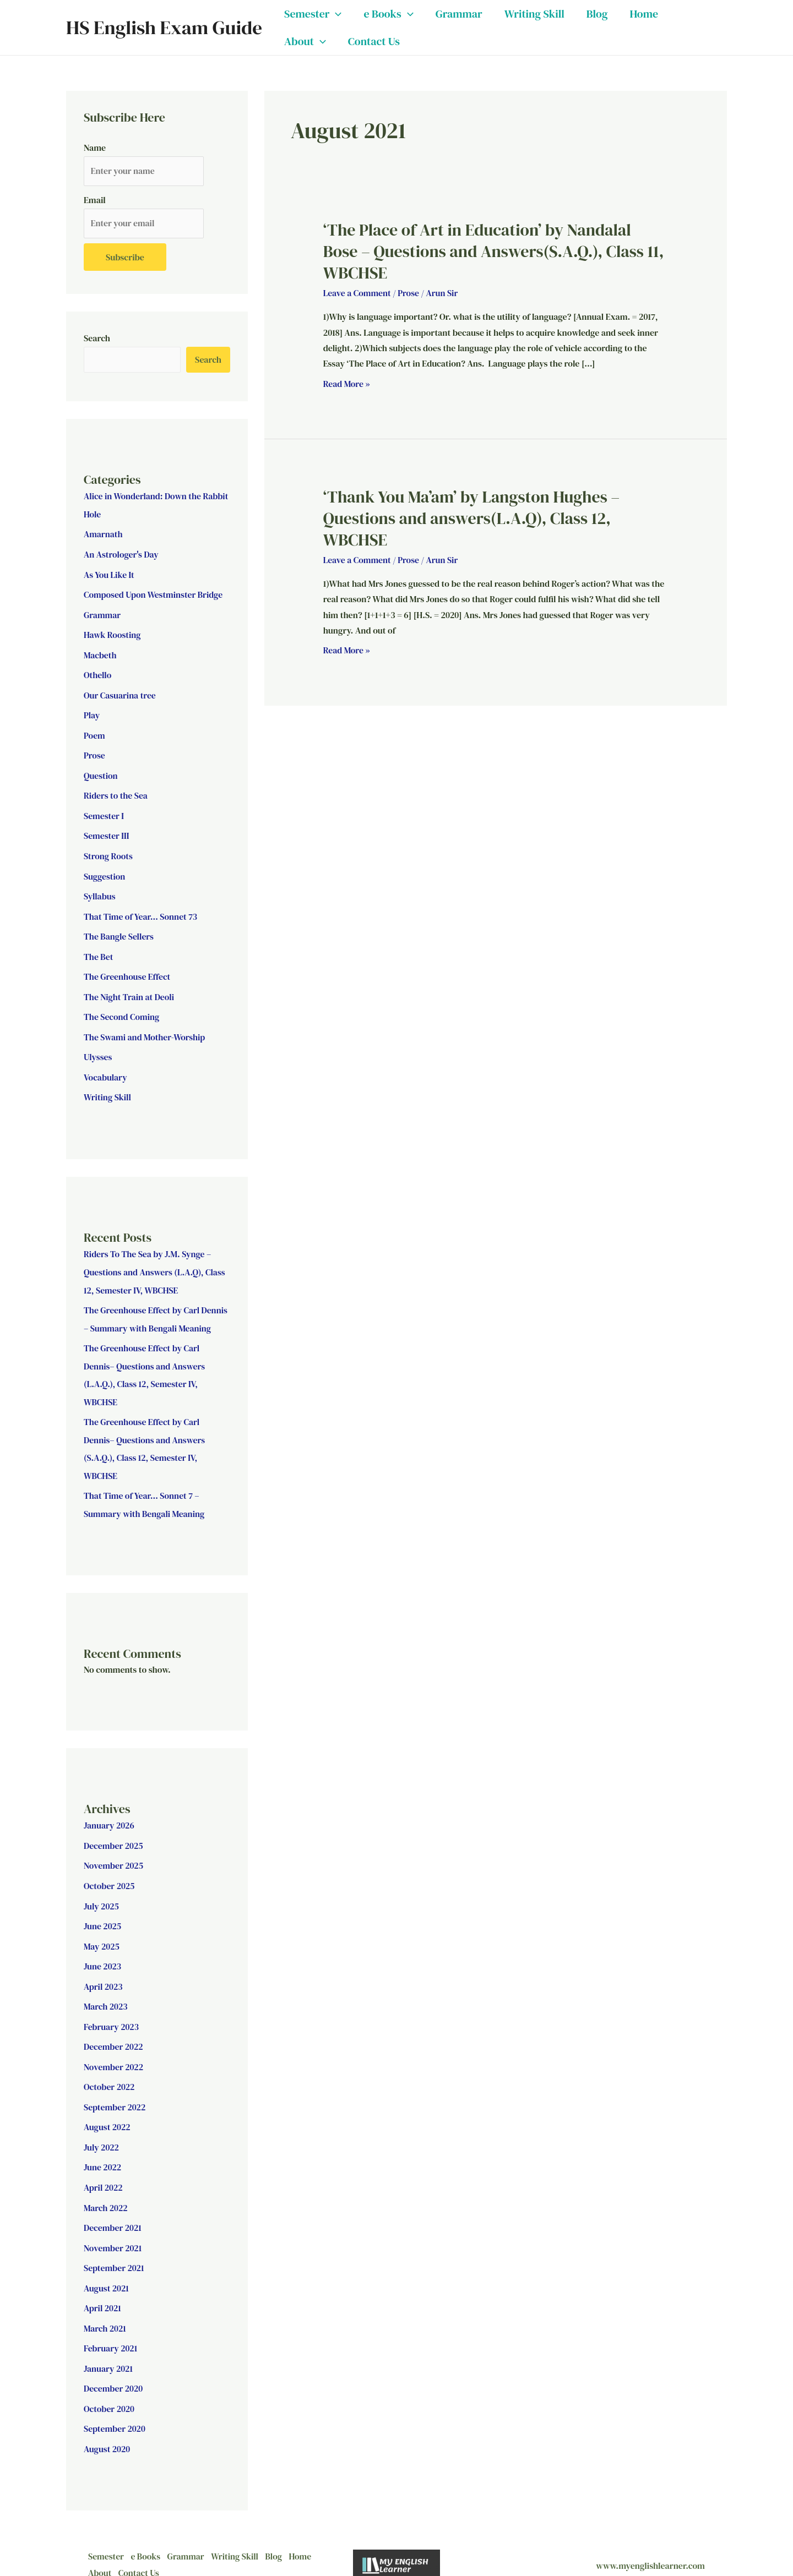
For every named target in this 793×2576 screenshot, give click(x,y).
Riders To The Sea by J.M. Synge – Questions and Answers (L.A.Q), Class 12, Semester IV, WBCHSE (155, 1264)
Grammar (459, 13)
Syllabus (100, 892)
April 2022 (103, 2170)
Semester (312, 14)
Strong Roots (108, 852)
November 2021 (113, 2230)
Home (644, 13)
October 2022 (109, 2071)
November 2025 (114, 1853)
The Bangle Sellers (119, 931)
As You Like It (109, 575)
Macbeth (100, 654)
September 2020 (115, 2408)
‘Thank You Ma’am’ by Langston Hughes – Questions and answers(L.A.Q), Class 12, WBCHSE (471, 517)
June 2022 (103, 2150)
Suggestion (105, 872)
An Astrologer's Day (122, 555)
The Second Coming (122, 1011)
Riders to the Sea (116, 793)
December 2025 (114, 1833)
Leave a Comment (357, 293)
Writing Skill (534, 13)
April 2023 (103, 1972)
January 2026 (109, 1814)
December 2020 (114, 2368)
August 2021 (106, 2269)
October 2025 (109, 1873)
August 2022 (107, 2111)
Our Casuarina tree (120, 693)
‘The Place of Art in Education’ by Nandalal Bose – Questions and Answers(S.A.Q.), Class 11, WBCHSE (493, 251)
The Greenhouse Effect (128, 971)
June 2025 (103, 1913)
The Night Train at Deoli (130, 991)
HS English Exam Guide (164, 27)
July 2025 (102, 1893)
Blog (597, 13)
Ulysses (98, 1050)
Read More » (347, 383)
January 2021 (108, 2349)
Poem (94, 733)
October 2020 (109, 2388)
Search (97, 338)
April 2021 (103, 2289)
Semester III (107, 832)
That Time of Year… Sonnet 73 (141, 911)
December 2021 (113, 2210)
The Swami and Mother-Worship (145, 1030)
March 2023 (106, 1992)
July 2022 (102, 2131)
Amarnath (103, 535)
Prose (94, 753)
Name (95, 147)
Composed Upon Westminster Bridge (154, 594)
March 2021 (105, 2309)
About (305, 41)
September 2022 (115, 2091)
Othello (98, 674)
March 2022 (106, 2190)
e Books (388, 14)
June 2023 (103, 1952)
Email (95, 200)
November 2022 (114, 2051)
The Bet (98, 951)
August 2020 (107, 2428)
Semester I (104, 812)
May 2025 (102, 1932)
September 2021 (114, 2250)
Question (101, 773)
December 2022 (114, 2032)
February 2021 (111, 2329)
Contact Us (374, 41)
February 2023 (112, 2012)
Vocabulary (106, 1070)
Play (92, 713)
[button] (335, 14)
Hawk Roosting (113, 634)
